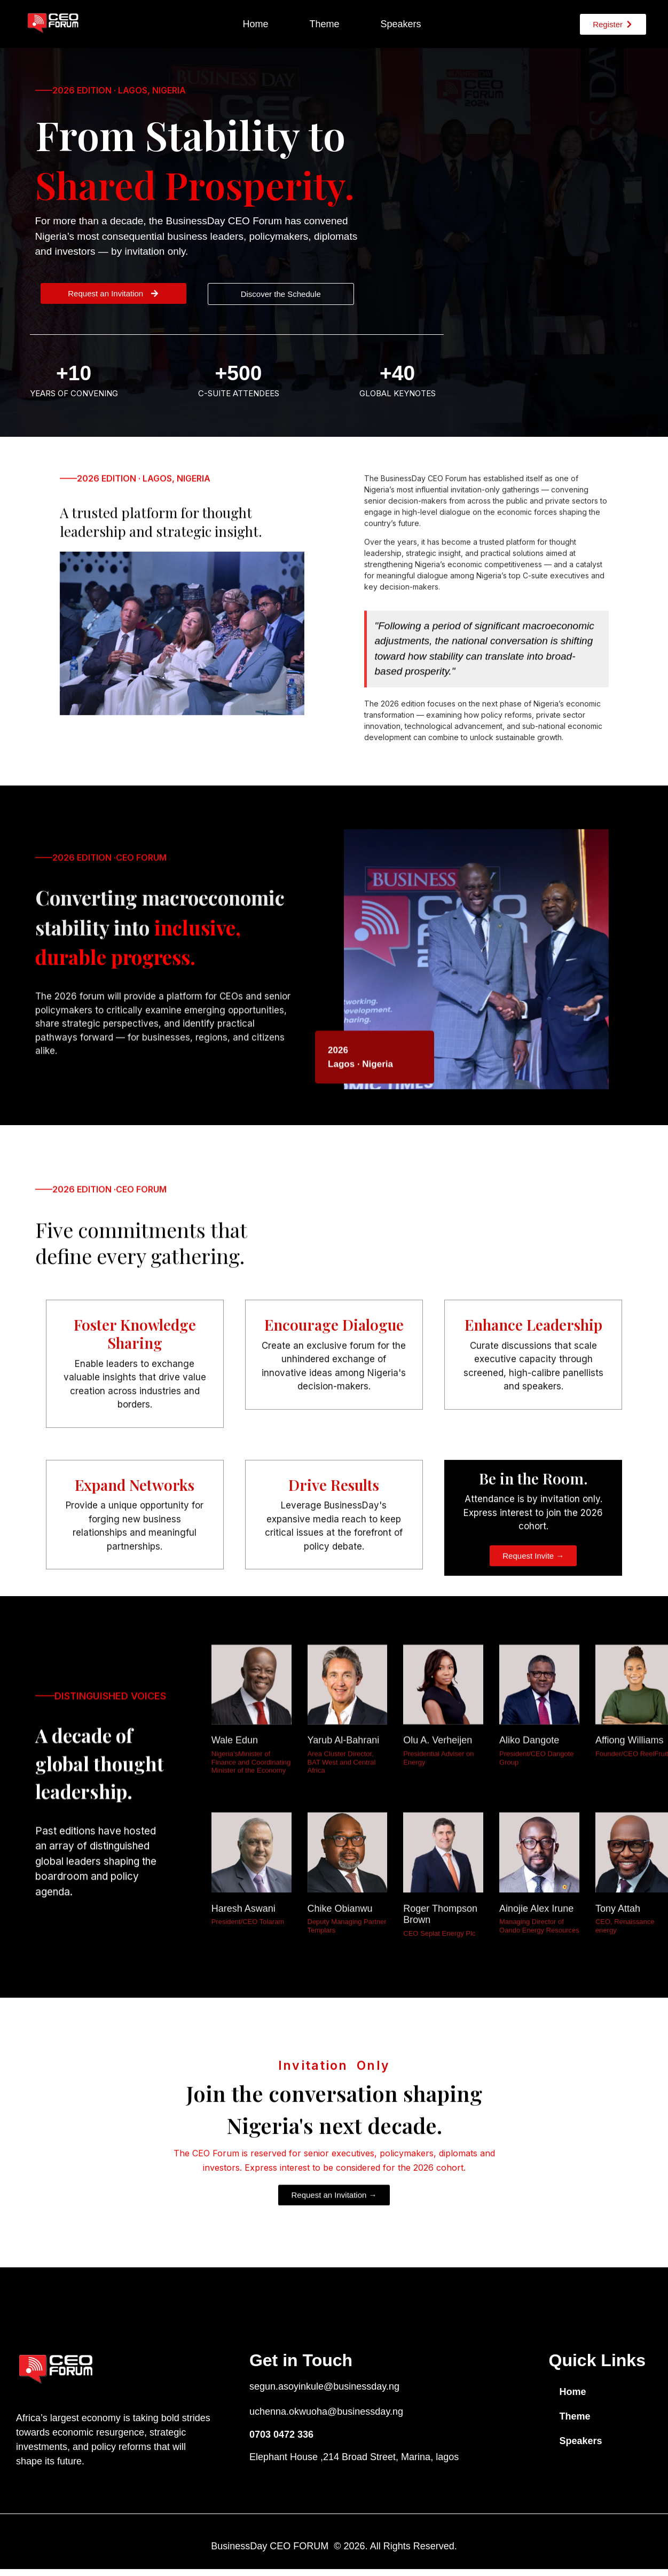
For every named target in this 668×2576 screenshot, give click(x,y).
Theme (324, 24)
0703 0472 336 (281, 2434)
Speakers (400, 24)
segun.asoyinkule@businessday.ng (324, 2386)
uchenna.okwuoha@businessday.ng (326, 2411)
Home (255, 24)
